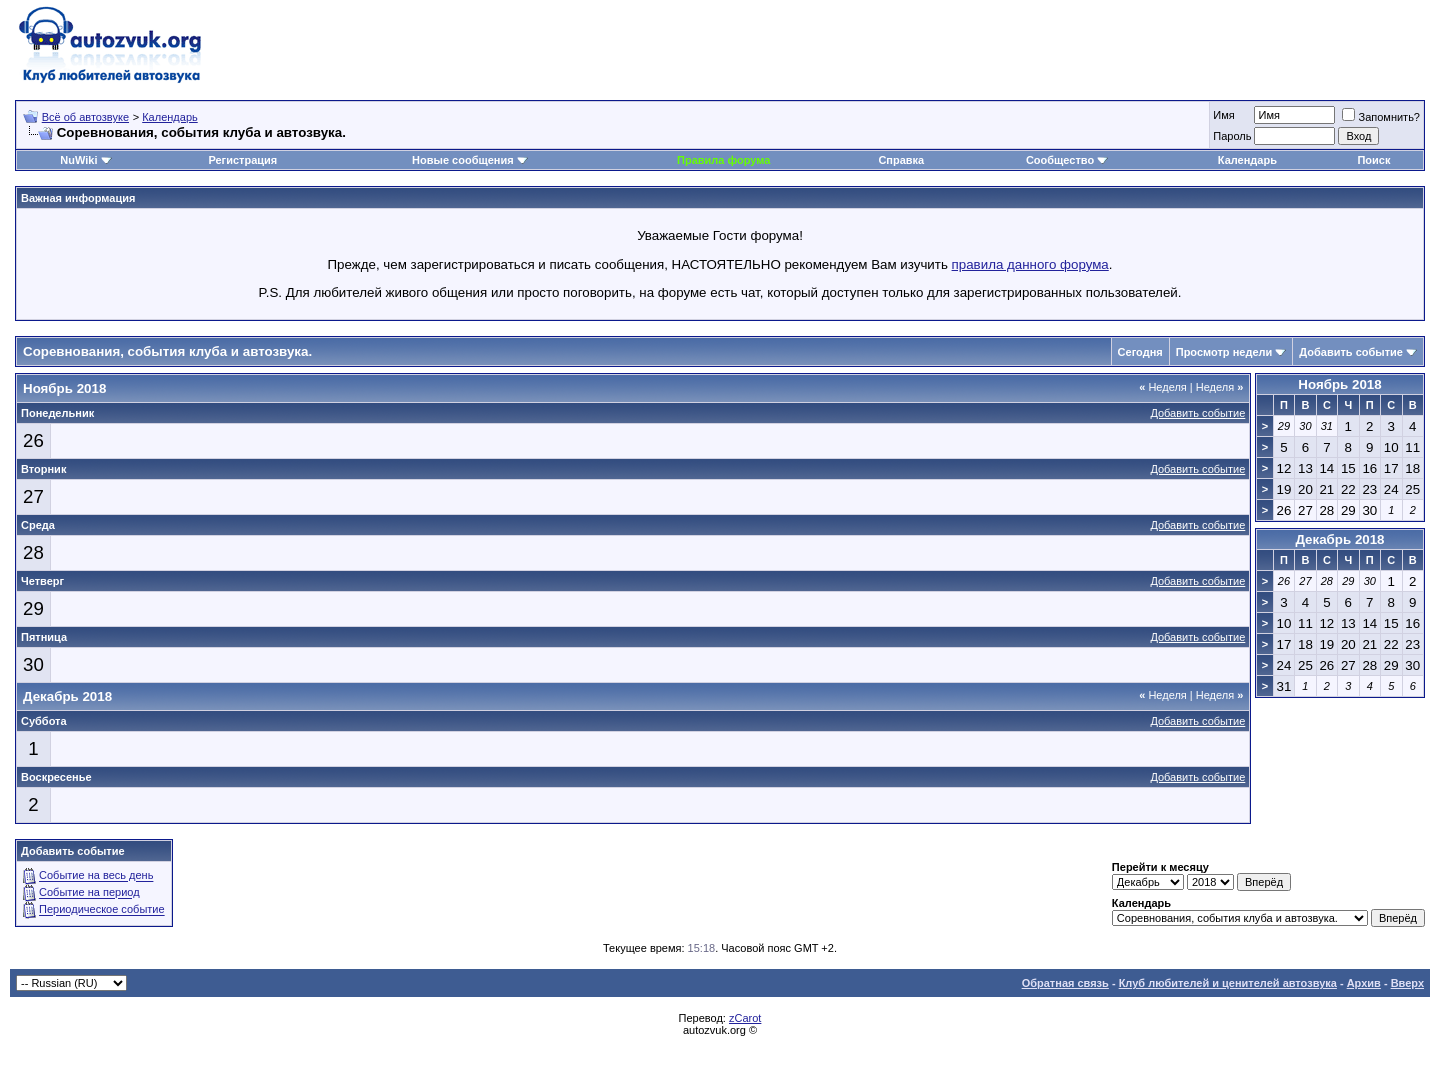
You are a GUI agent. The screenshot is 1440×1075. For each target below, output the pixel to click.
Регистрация (242, 160)
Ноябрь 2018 (1339, 384)
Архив (1364, 983)
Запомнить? (1381, 117)
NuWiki (78, 160)
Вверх (1407, 983)
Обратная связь (1065, 983)
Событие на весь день (96, 876)
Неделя (1163, 387)
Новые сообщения (463, 160)
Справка (901, 160)
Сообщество (1067, 160)
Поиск (1373, 160)
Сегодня (1140, 352)
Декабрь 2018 (1339, 539)
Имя (1223, 115)
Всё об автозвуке (85, 117)
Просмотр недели (1224, 352)
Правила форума (723, 160)
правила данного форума (1030, 264)
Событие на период (89, 893)
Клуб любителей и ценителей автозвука (1228, 983)
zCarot (745, 1018)
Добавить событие (1351, 352)
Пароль (1232, 136)
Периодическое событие (102, 910)
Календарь (170, 117)
